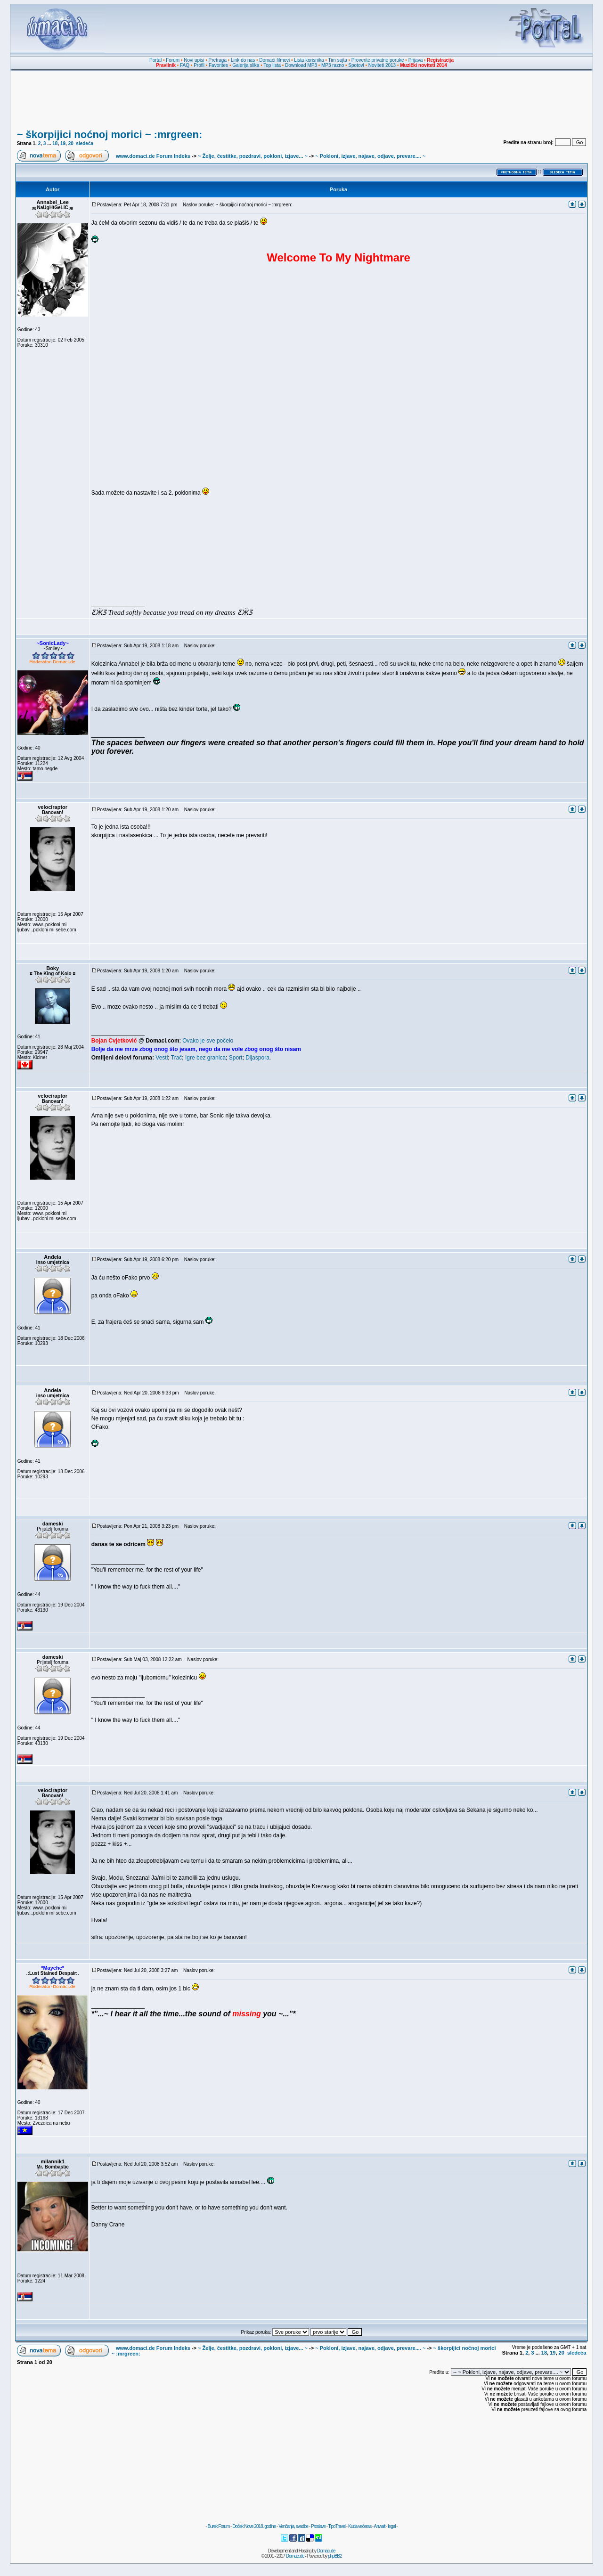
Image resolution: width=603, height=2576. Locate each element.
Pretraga (218, 60)
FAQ (184, 65)
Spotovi (356, 65)
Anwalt (379, 2526)
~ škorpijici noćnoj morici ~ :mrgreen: (110, 134)
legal (391, 2526)
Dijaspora (257, 1057)
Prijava (415, 60)
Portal (155, 60)
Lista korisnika (309, 60)
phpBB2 (335, 2556)
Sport (236, 1057)
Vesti (161, 1057)
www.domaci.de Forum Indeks (153, 156)
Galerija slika (245, 65)
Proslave (318, 2526)
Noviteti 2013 (382, 65)
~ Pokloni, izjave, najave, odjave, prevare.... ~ (370, 156)
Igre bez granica (205, 1057)
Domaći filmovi (274, 60)
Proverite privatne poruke (377, 60)
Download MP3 (301, 65)
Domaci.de (326, 2550)
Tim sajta (337, 60)
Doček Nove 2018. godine (254, 2526)
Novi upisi (194, 60)
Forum (172, 60)
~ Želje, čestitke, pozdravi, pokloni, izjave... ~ (253, 156)
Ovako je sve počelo (207, 1040)
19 (62, 143)
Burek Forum (218, 2526)
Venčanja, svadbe (293, 2526)
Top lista (272, 65)
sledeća (84, 143)
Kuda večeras (359, 2526)
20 (70, 143)
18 (54, 143)
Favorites (218, 65)
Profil (199, 65)
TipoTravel (337, 2526)
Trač (176, 1057)
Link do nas (243, 60)
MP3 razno (332, 65)
